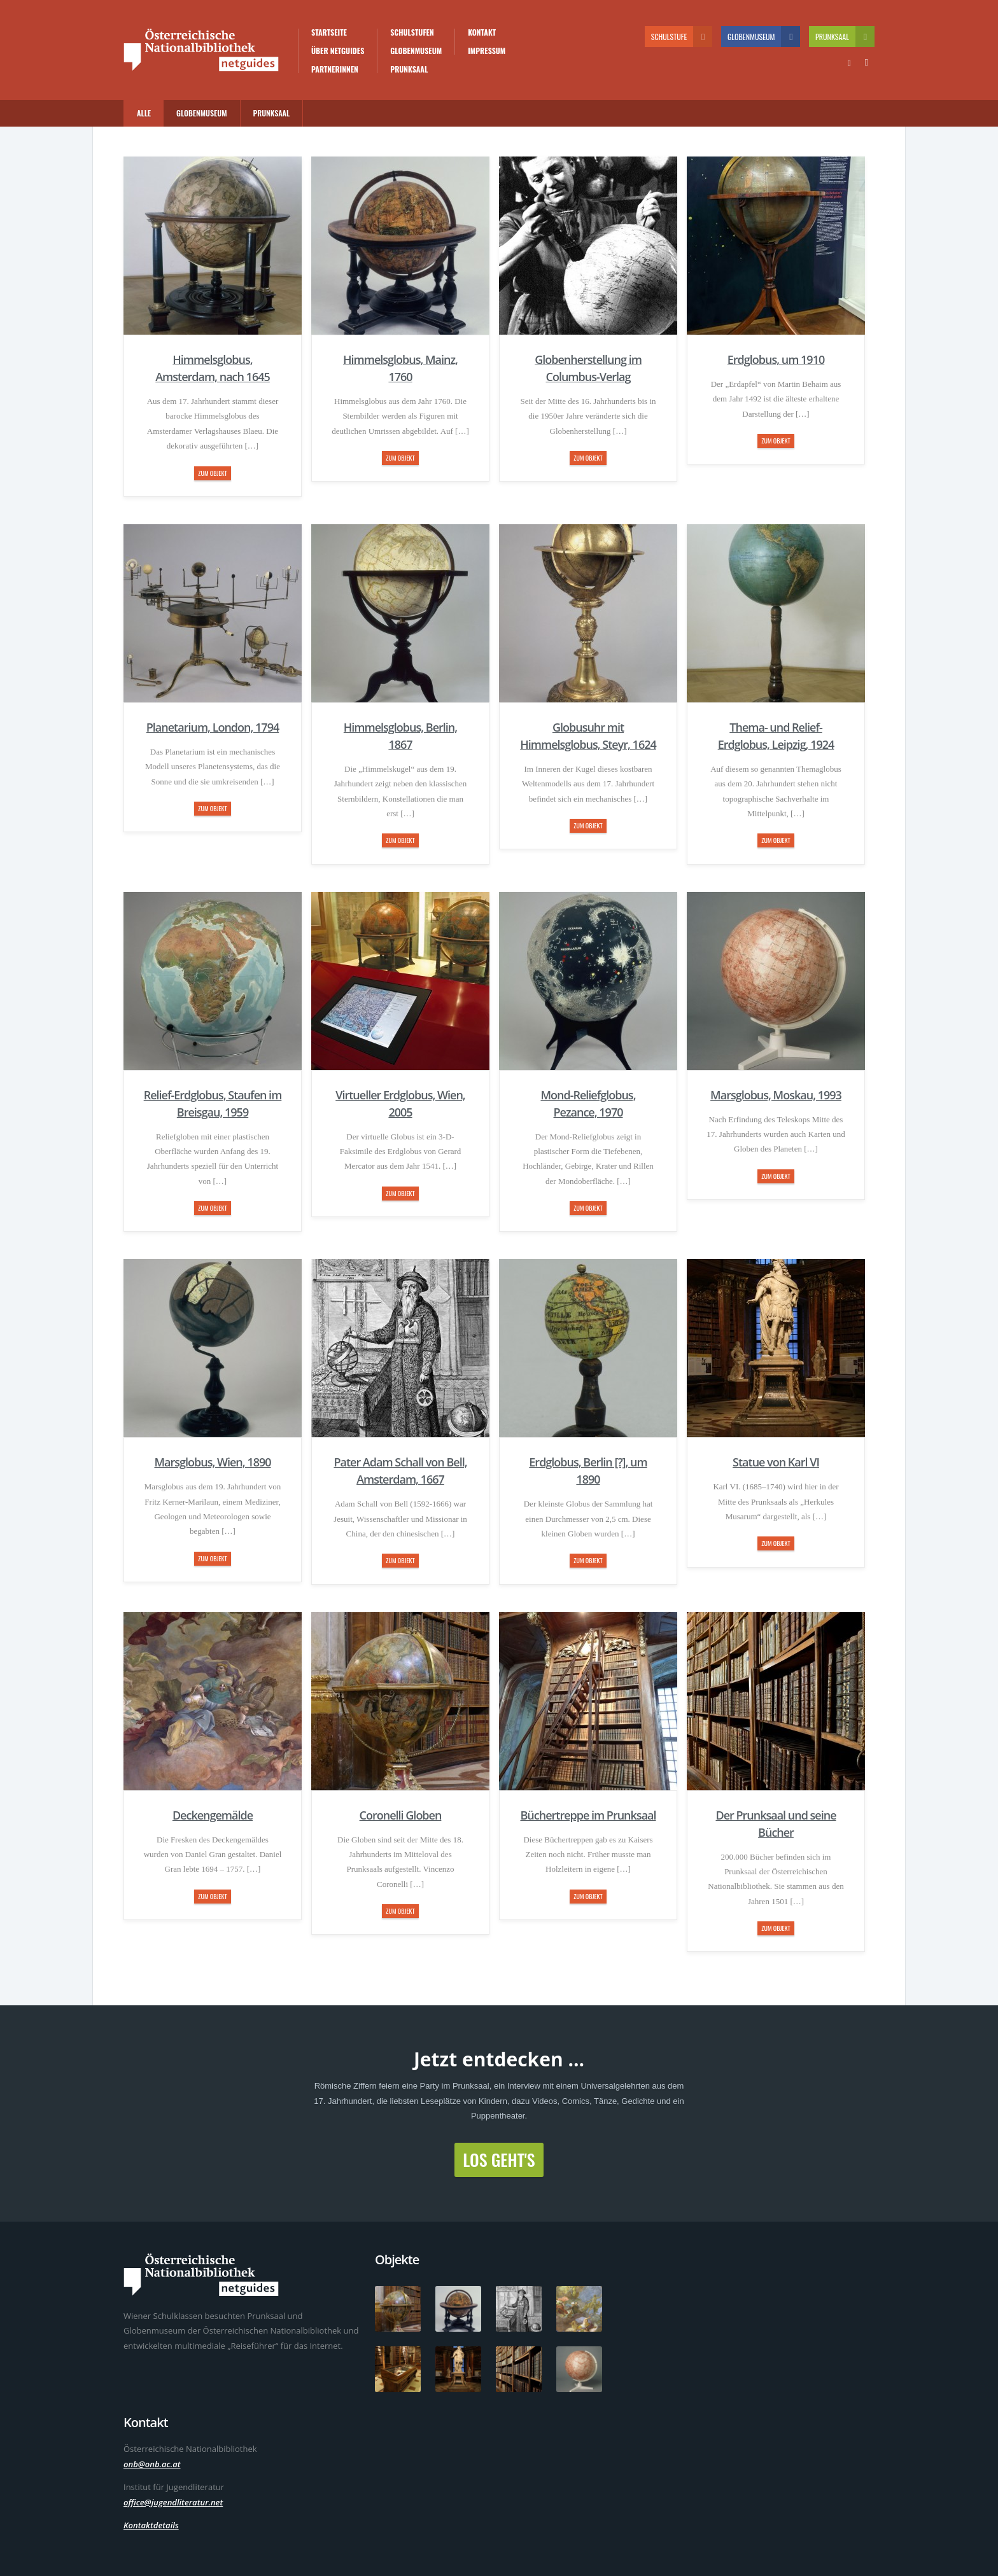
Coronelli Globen (401, 1815)
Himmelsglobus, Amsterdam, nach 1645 (212, 368)
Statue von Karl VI (776, 1462)
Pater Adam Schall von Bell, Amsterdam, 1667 (400, 1470)
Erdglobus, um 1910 (775, 359)
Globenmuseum (416, 51)
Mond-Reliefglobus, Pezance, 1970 (587, 1103)
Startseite (329, 32)
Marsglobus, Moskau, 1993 (775, 1095)
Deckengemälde (212, 1815)
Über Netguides (337, 51)
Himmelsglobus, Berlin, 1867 (400, 736)
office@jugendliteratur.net (173, 2502)
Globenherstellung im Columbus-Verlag (588, 368)
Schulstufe (682, 36)
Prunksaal (409, 69)
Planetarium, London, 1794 (212, 727)
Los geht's (499, 2159)
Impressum (486, 51)
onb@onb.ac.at (152, 2464)
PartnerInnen (334, 69)
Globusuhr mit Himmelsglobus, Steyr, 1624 (588, 736)
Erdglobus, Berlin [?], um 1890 (588, 1470)
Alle (144, 113)
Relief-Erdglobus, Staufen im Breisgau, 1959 (213, 1103)
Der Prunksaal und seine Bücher (775, 1823)
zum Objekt (212, 473)
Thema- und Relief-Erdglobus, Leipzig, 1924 (776, 736)
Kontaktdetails (151, 2525)
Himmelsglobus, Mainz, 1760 (400, 368)
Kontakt (482, 32)
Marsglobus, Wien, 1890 (212, 1462)
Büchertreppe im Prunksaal (588, 1815)
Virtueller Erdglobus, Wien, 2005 (400, 1103)
